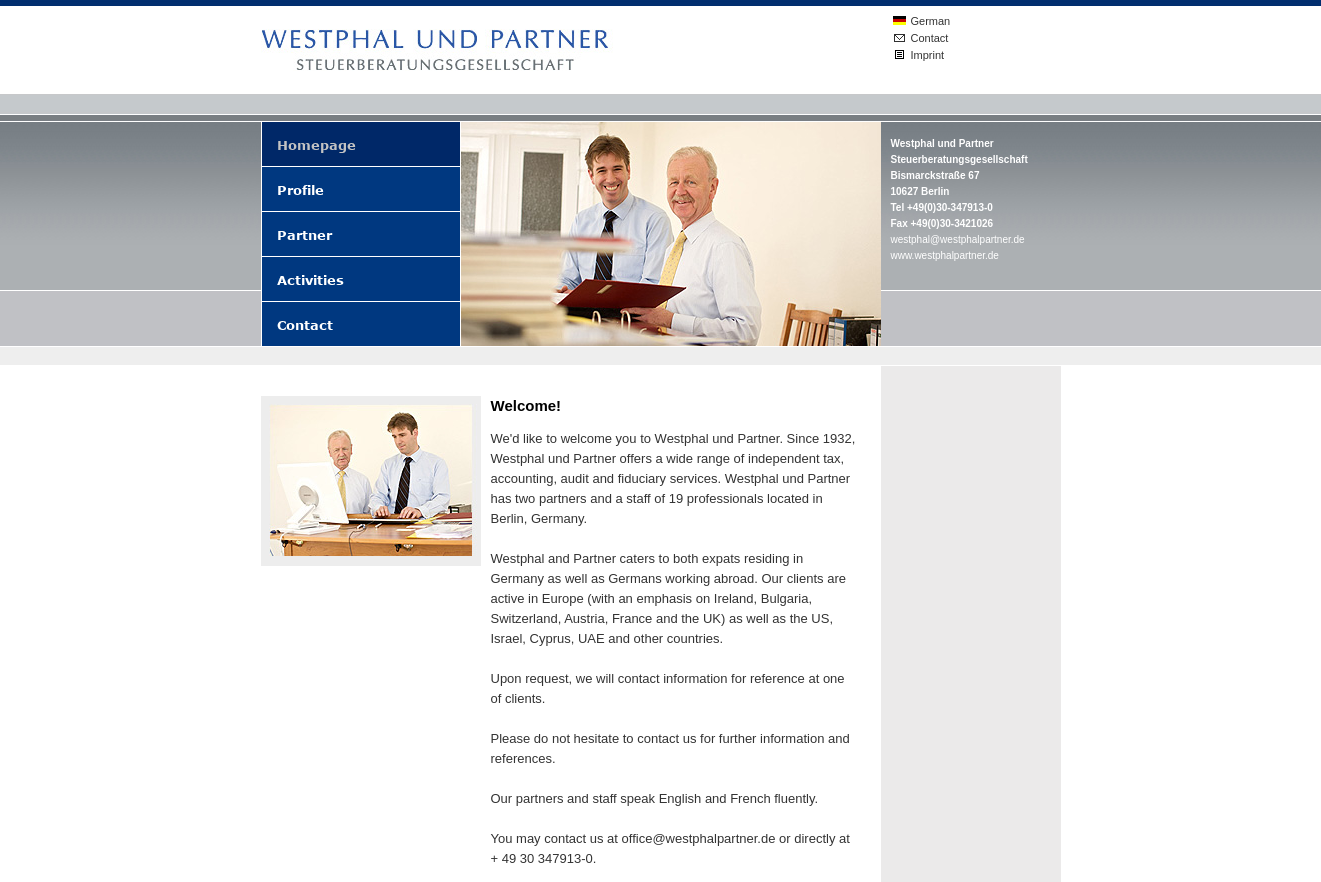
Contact (930, 38)
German (931, 21)
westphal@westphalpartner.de (958, 239)
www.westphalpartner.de (945, 255)
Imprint (928, 55)
